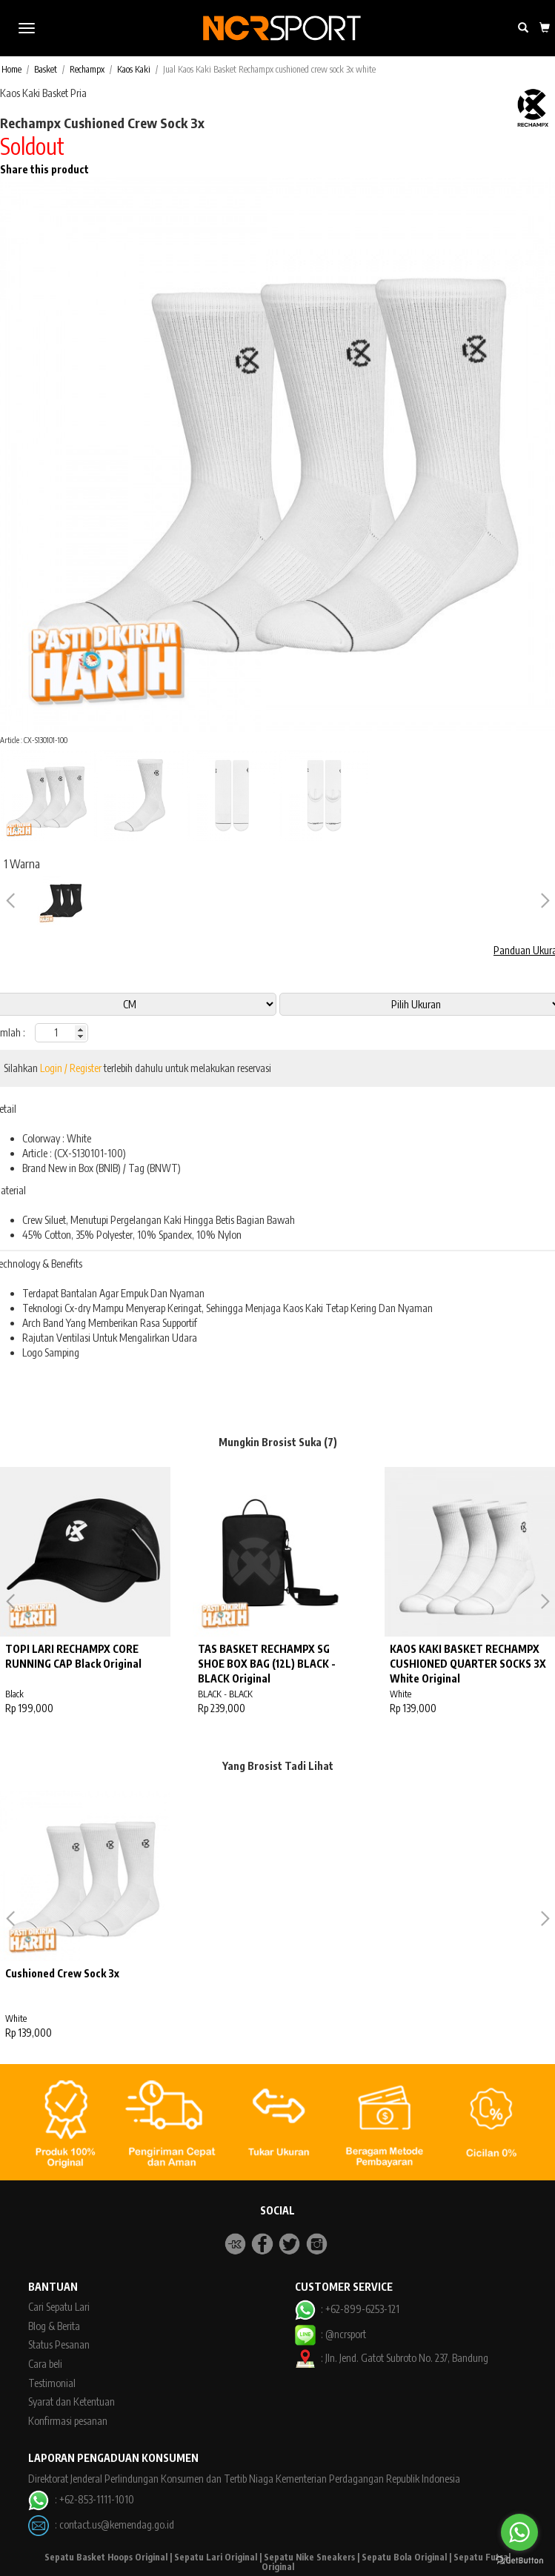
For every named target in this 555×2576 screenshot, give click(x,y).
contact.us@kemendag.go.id (116, 2523)
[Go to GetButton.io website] (519, 2561)
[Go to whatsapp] (519, 2532)
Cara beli (45, 2363)
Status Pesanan (59, 2344)
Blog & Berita (54, 2326)
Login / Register (71, 1068)
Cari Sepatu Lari (59, 2306)
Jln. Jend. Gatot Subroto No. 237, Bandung (406, 2358)
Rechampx (87, 69)
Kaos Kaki (133, 69)
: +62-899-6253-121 (347, 2309)
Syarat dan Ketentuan (71, 2401)
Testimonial (52, 2383)
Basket (45, 69)
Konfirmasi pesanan (67, 2420)
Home (11, 69)
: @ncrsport (330, 2334)
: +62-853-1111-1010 (80, 2499)
